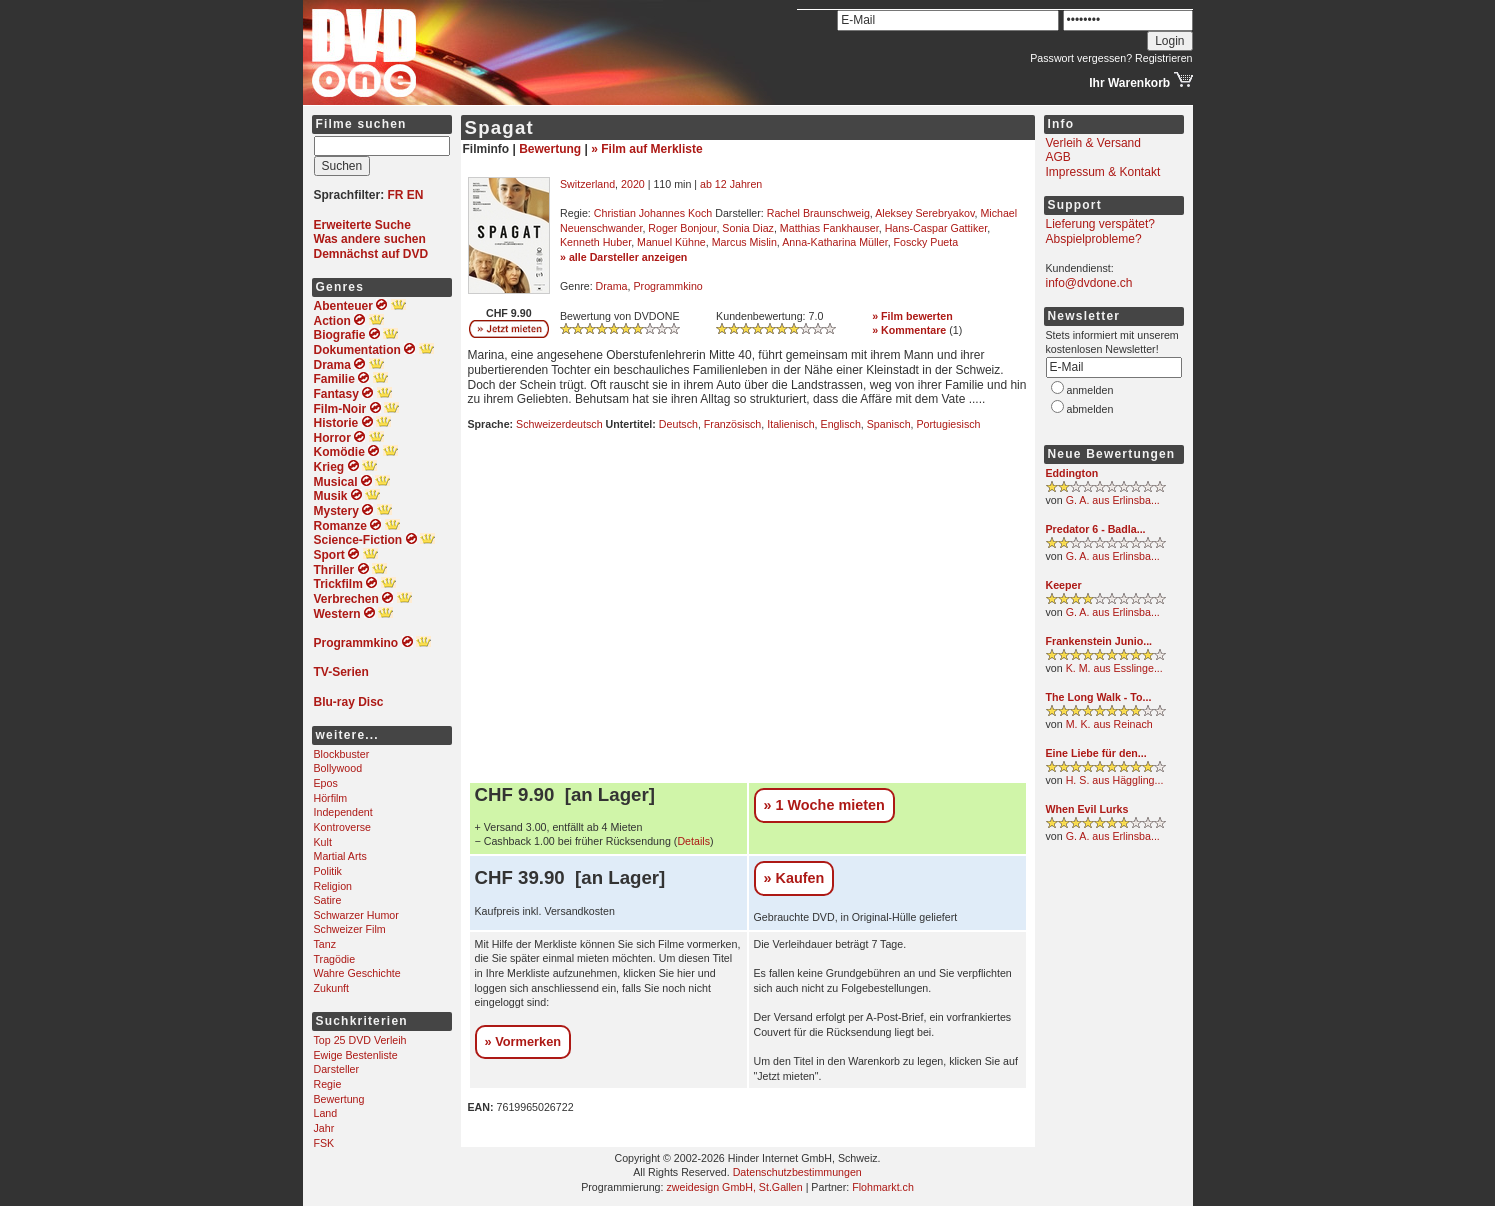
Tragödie (335, 959)
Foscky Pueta (926, 242)
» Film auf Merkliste (646, 149)
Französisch (732, 424)
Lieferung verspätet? (1100, 224)
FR (396, 195)
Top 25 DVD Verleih (360, 1040)
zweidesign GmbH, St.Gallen (734, 1187)
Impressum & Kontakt (1103, 172)
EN (415, 195)
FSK (324, 1143)
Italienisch (790, 424)
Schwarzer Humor (356, 915)
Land (326, 1113)
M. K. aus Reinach (1109, 724)
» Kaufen (794, 878)
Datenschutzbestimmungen (797, 1172)
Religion (333, 886)
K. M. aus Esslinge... (1114, 668)
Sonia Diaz (748, 228)
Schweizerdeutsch (559, 424)
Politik (328, 871)
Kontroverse (342, 827)
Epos (326, 783)
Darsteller (337, 1069)
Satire (328, 900)
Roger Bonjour (682, 228)
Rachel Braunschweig (818, 213)
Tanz (325, 944)
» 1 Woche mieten (824, 805)
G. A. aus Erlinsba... (1113, 500)
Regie (328, 1084)
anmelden (1090, 390)
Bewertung (339, 1099)
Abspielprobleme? (1094, 239)
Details (693, 841)
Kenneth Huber (595, 242)
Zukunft (332, 988)
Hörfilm (331, 798)
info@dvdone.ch (1089, 283)
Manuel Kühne (671, 242)
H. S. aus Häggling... (1115, 780)
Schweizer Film (350, 929)
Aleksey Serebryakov (924, 213)
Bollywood (338, 768)
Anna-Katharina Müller (834, 242)
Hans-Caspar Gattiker (936, 228)
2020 (633, 184)
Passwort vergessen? (1081, 58)
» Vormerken (523, 1041)
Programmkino (667, 286)
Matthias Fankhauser (829, 228)
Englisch (841, 424)
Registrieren (1163, 58)
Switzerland (587, 184)
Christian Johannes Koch (653, 213)
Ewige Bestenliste (356, 1055)
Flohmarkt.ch (883, 1187)
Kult (323, 842)
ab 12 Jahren (731, 184)
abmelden (1090, 409)
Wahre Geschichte (357, 973)
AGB (1058, 157)
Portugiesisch (949, 424)
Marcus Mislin (744, 242)
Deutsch (678, 424)
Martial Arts (340, 856)
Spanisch (889, 424)
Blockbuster (342, 754)
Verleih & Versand (1093, 143)
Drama (612, 286)
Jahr (324, 1128)
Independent (343, 812)
